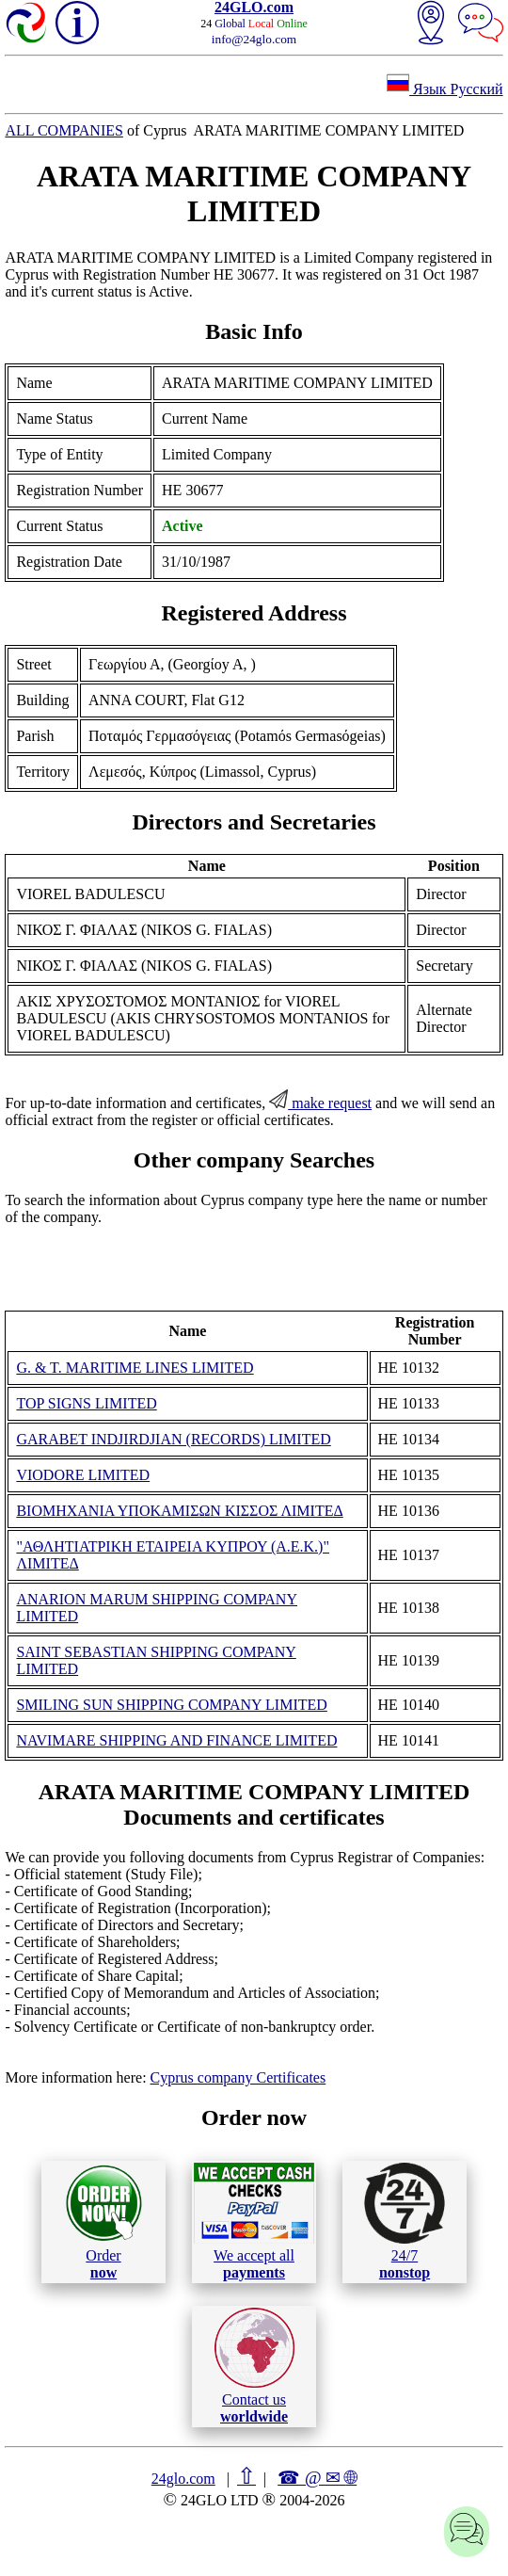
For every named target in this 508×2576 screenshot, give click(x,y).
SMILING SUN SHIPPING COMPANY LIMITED (171, 1705)
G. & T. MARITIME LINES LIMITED (134, 1368)
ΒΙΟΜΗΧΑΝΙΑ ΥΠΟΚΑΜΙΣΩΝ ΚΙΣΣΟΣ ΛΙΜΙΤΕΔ (179, 1511)
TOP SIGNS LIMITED (86, 1403)
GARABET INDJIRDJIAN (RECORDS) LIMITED (173, 1439)
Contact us (254, 2366)
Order (104, 2221)
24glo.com (183, 2479)
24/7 (404, 2221)
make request (320, 1103)
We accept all (254, 2221)
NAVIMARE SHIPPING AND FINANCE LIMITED (176, 1740)
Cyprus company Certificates (238, 2077)
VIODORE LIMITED (83, 1475)
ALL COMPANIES (64, 130)
